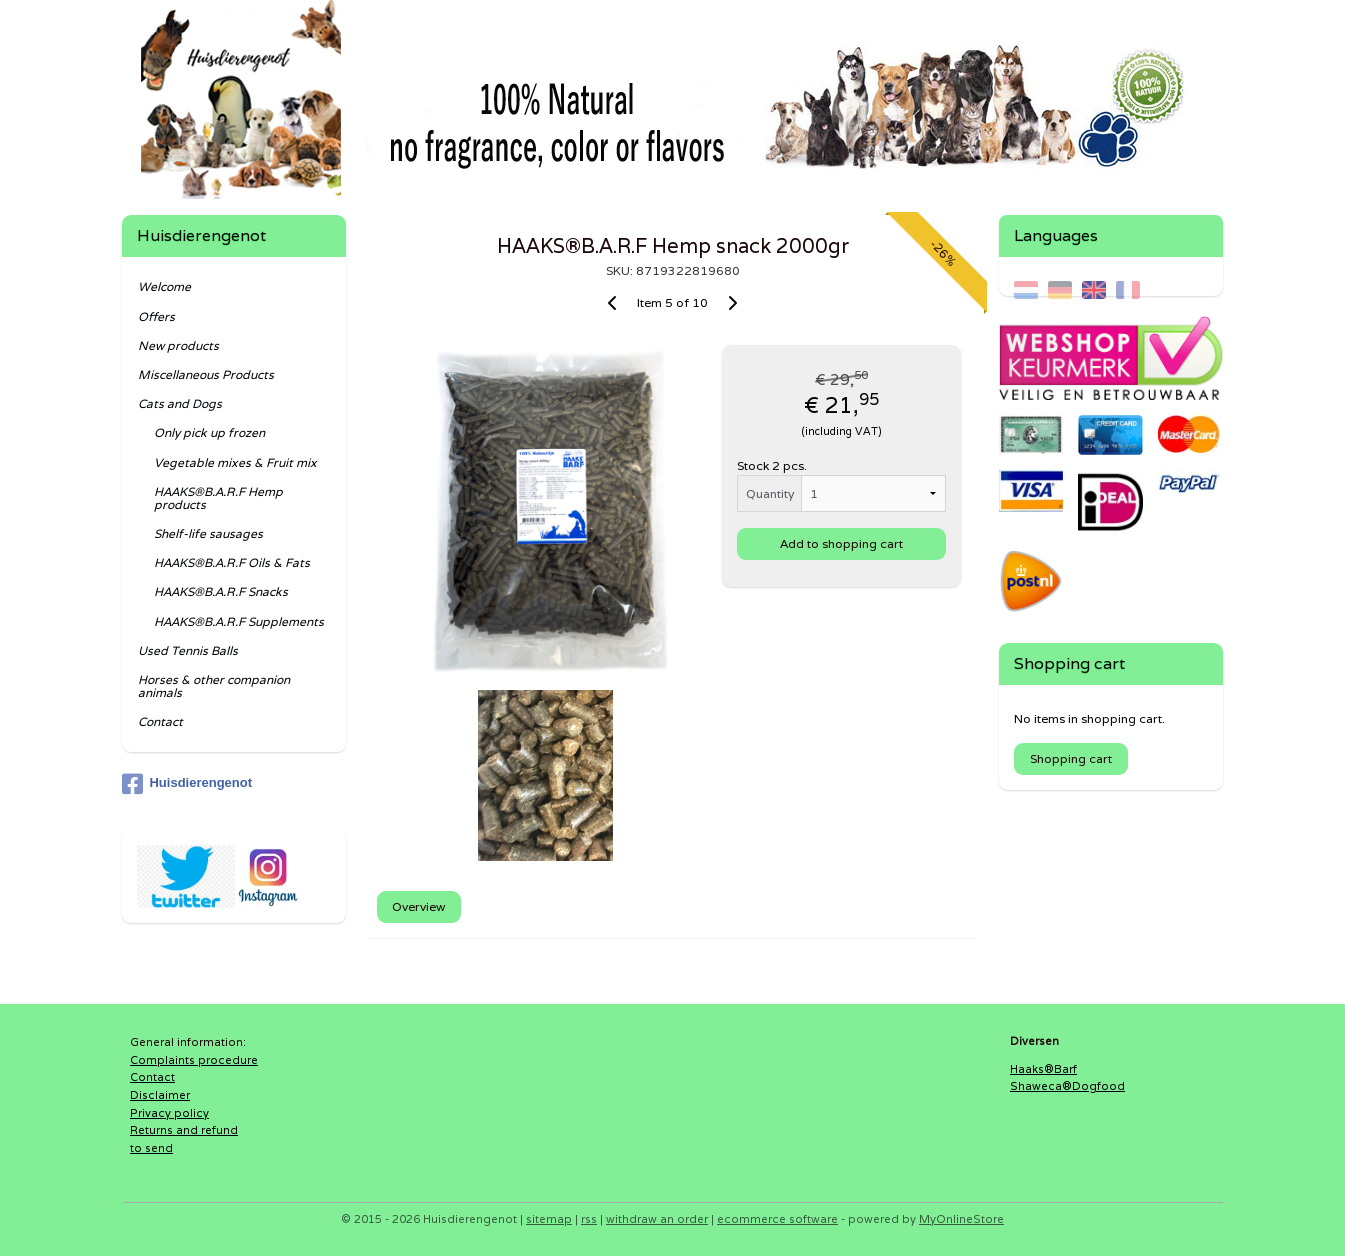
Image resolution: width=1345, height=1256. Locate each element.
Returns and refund (184, 1130)
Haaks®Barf (1043, 1069)
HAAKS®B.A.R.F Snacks (221, 591)
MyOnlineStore (961, 1219)
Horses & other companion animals (214, 686)
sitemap (549, 1219)
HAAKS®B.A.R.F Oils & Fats (232, 562)
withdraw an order (657, 1219)
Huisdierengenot (187, 784)
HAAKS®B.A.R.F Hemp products (218, 498)
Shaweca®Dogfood (1067, 1086)
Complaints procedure (194, 1060)
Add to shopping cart (841, 543)
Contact (160, 721)
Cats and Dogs (180, 403)
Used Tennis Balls (188, 650)
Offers (156, 316)
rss (589, 1219)
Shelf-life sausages (208, 533)
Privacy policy (169, 1113)
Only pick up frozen (209, 432)
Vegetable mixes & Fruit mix (235, 462)
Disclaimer (160, 1095)
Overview (418, 906)
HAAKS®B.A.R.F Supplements (239, 621)
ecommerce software (777, 1219)
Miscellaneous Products (206, 374)
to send (151, 1148)
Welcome (164, 286)
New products (178, 345)
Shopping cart (1071, 758)
